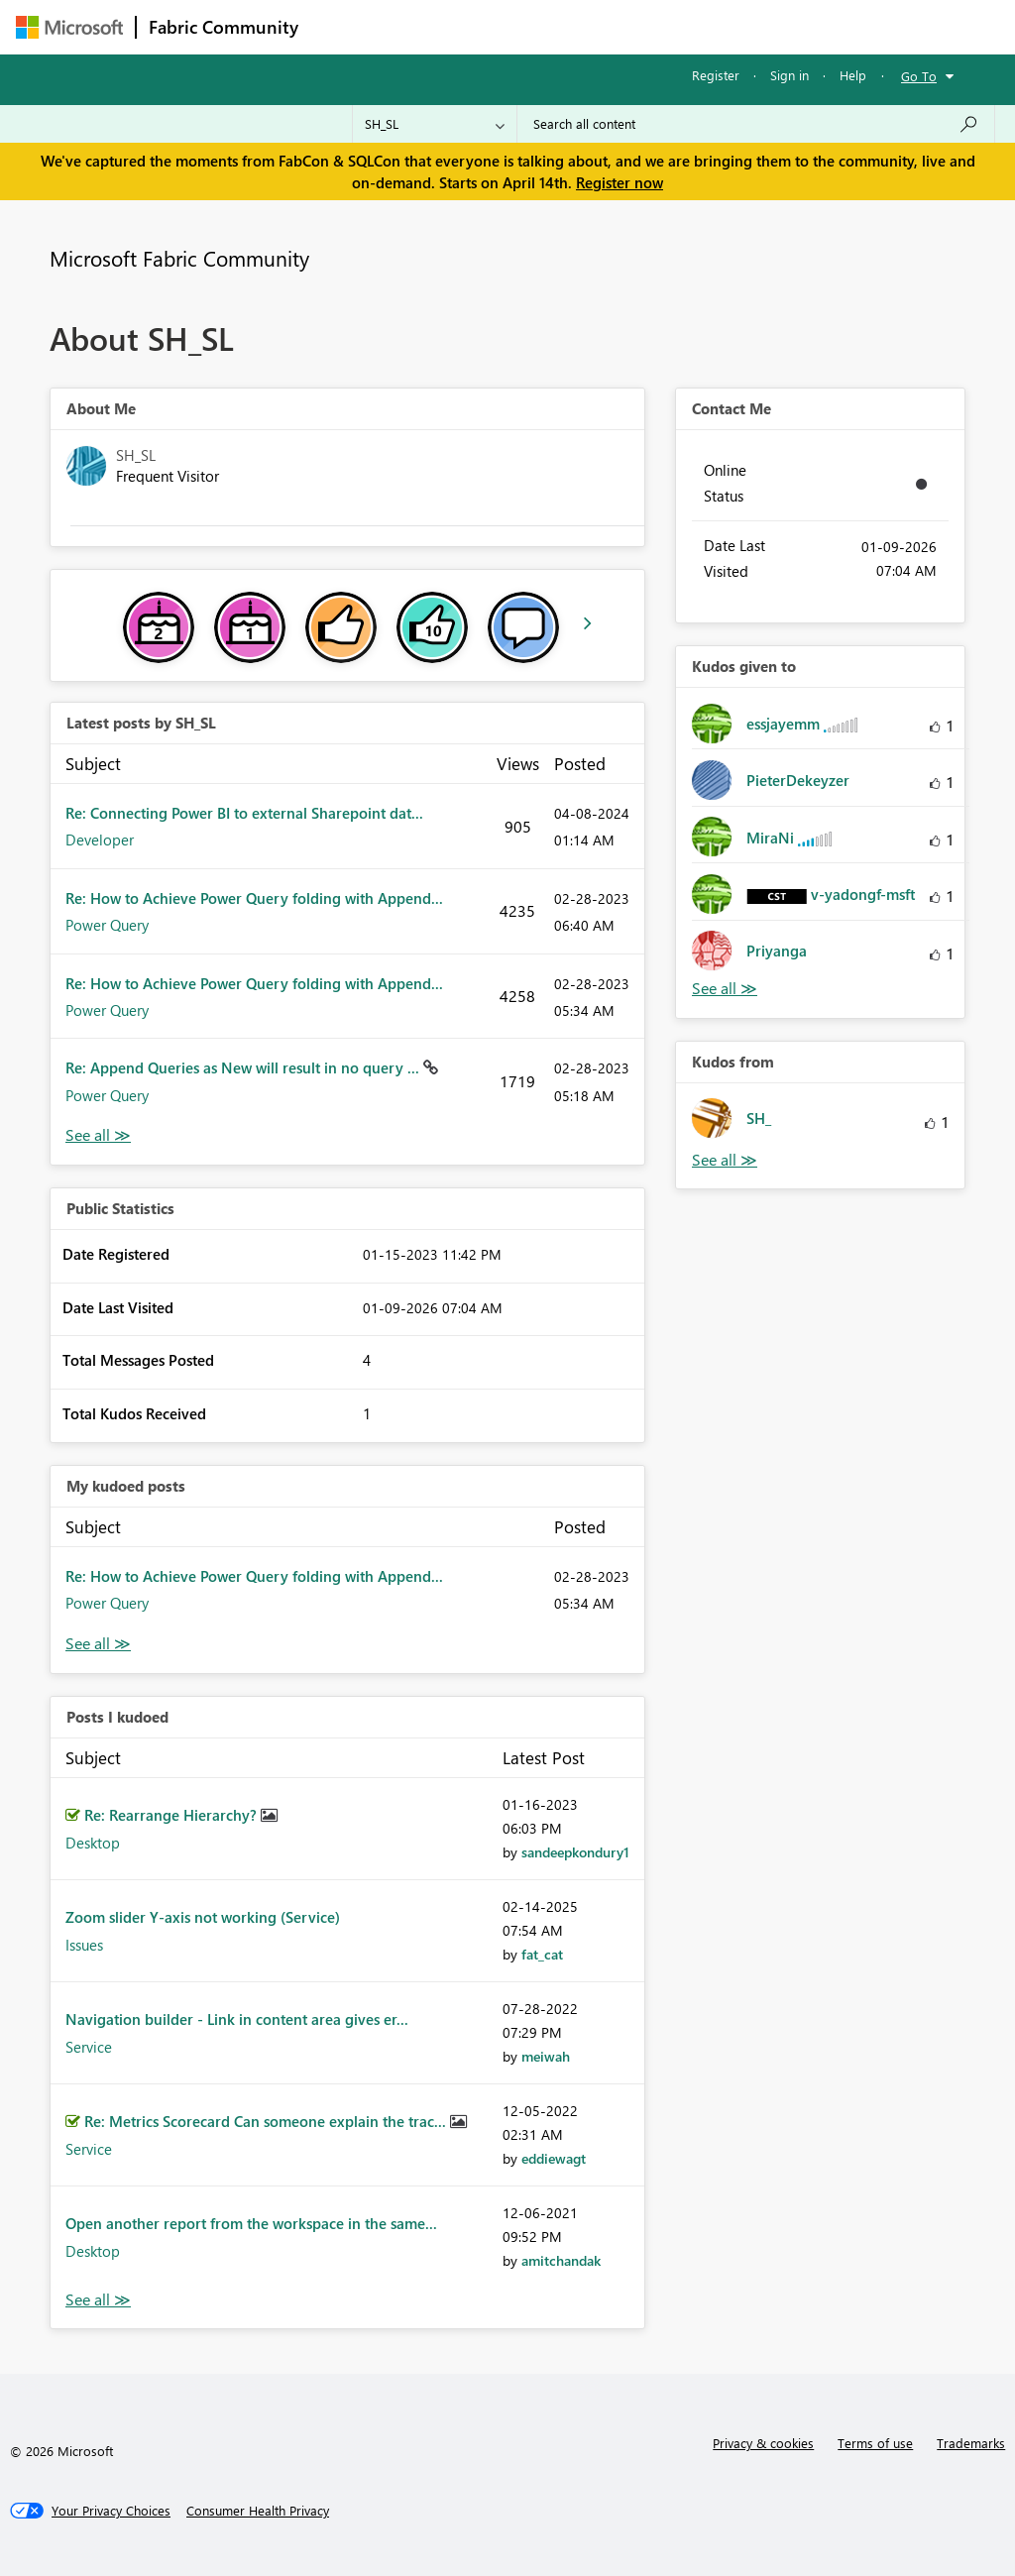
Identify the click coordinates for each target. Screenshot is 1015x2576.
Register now (619, 182)
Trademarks (971, 2442)
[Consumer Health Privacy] (257, 2510)
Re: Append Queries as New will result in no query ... (244, 1067)
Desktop (92, 1842)
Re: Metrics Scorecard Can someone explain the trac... (267, 2121)
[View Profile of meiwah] (545, 2056)
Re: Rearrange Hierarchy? (172, 1815)
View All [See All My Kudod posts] (98, 1643)
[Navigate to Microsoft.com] (69, 27)
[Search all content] (755, 124)
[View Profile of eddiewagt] (553, 2158)
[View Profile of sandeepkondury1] (575, 1852)
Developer (99, 839)
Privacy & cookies (763, 2442)
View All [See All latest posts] (98, 1135)
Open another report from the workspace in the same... (251, 2223)
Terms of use (875, 2442)
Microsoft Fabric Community (179, 258)
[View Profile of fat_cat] (542, 1954)
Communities (600, 26)
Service (88, 2047)
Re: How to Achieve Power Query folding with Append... (254, 898)
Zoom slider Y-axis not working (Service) (202, 1917)
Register (715, 74)
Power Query (107, 925)
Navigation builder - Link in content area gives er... (236, 2019)
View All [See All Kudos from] (724, 1160)
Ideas (512, 26)
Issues (84, 1945)
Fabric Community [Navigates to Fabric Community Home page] (223, 27)
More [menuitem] (756, 26)
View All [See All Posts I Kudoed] (98, 2300)
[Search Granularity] (434, 124)
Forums (343, 26)
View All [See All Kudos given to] (724, 988)
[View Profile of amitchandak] (561, 2260)
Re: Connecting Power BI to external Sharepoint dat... (244, 813)
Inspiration (430, 26)
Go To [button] (919, 75)
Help (853, 74)
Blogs (689, 26)
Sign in (789, 74)
